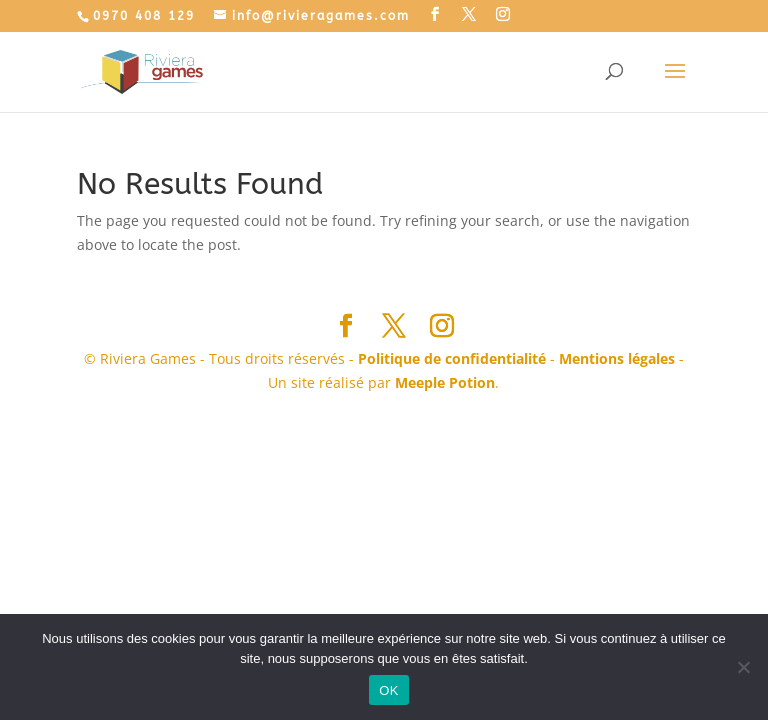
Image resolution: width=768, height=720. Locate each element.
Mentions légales (617, 358)
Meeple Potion (445, 382)
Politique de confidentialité (452, 358)
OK (388, 690)
